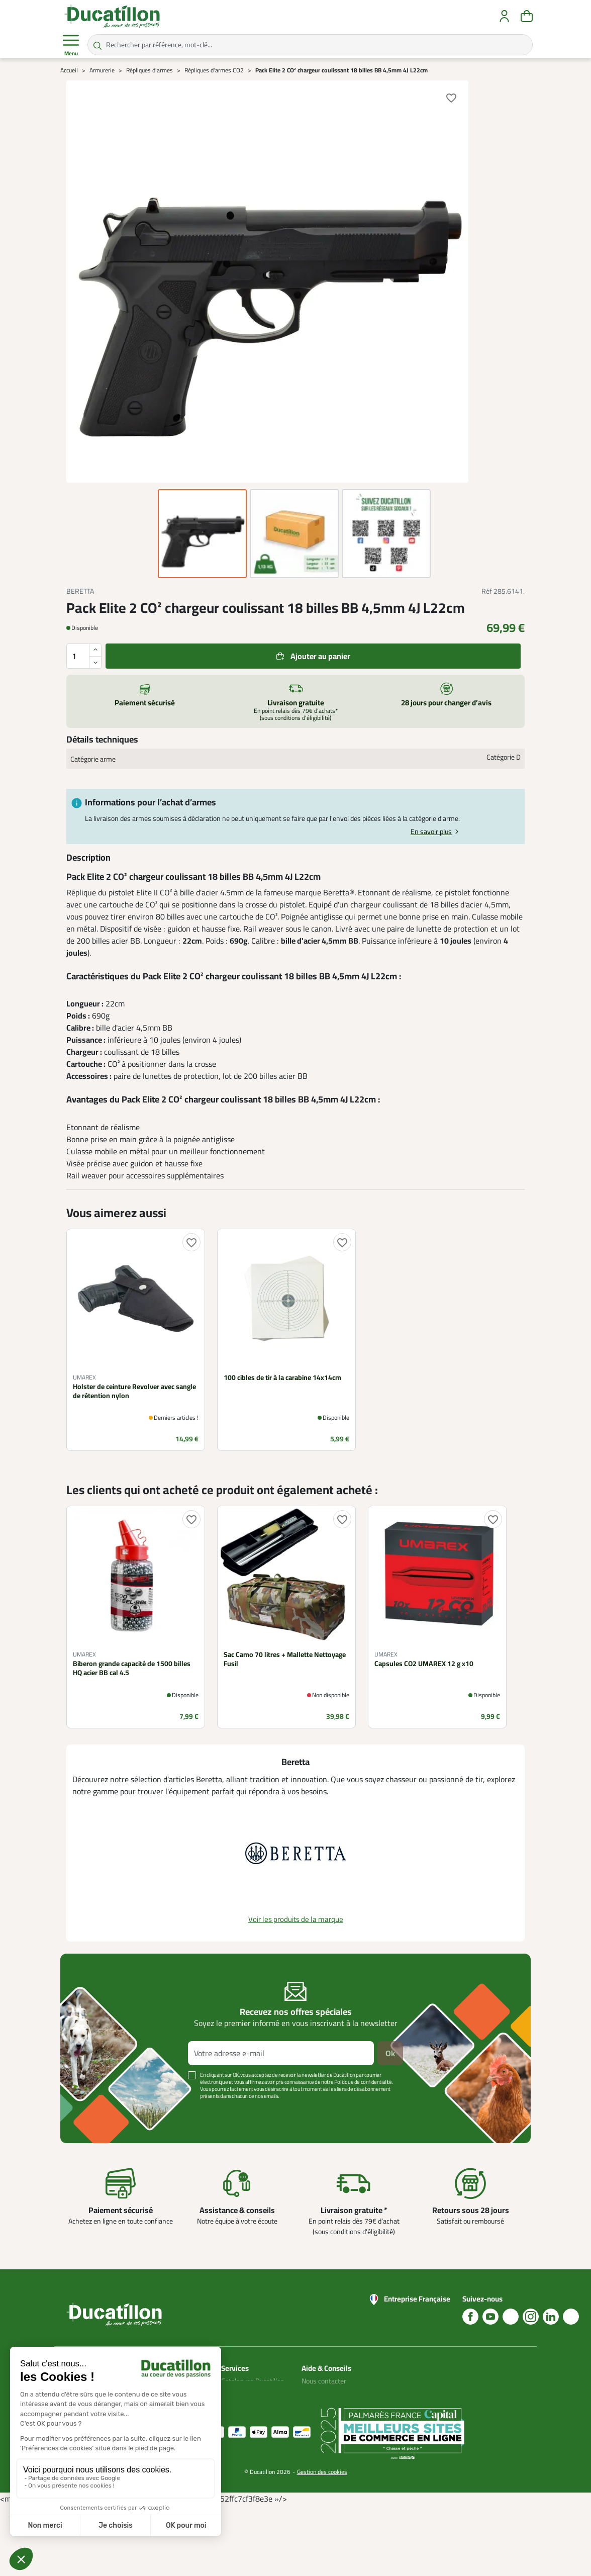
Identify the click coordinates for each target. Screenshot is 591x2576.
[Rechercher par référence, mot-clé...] (310, 44)
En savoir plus (431, 831)
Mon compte (239, 2393)
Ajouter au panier (320, 656)
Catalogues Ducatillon (252, 2380)
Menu (71, 45)
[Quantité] (84, 656)
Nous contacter (324, 2380)
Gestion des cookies (322, 2541)
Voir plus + (95, 2111)
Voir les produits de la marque (295, 1919)
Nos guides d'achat (329, 2405)
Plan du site (238, 2405)
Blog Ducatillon (323, 2393)
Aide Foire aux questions (322, 2423)
